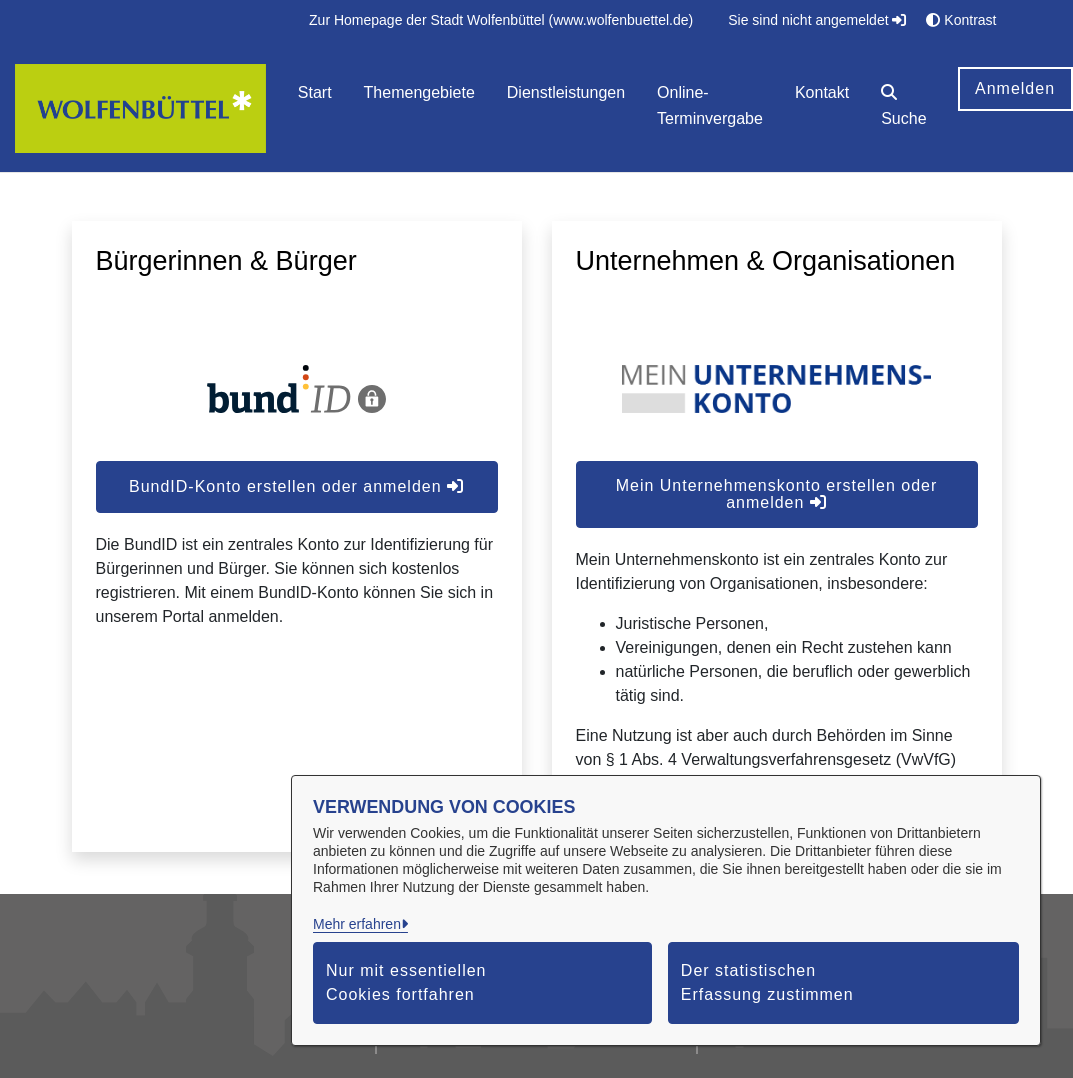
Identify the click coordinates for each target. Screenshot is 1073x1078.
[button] (903, 108)
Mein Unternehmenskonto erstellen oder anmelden (777, 494)
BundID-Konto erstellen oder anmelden (296, 486)
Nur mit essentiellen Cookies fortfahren (406, 982)
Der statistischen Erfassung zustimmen (767, 982)
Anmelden (1015, 88)
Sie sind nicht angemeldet (817, 20)
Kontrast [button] (961, 20)
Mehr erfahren (357, 924)
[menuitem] (501, 20)
